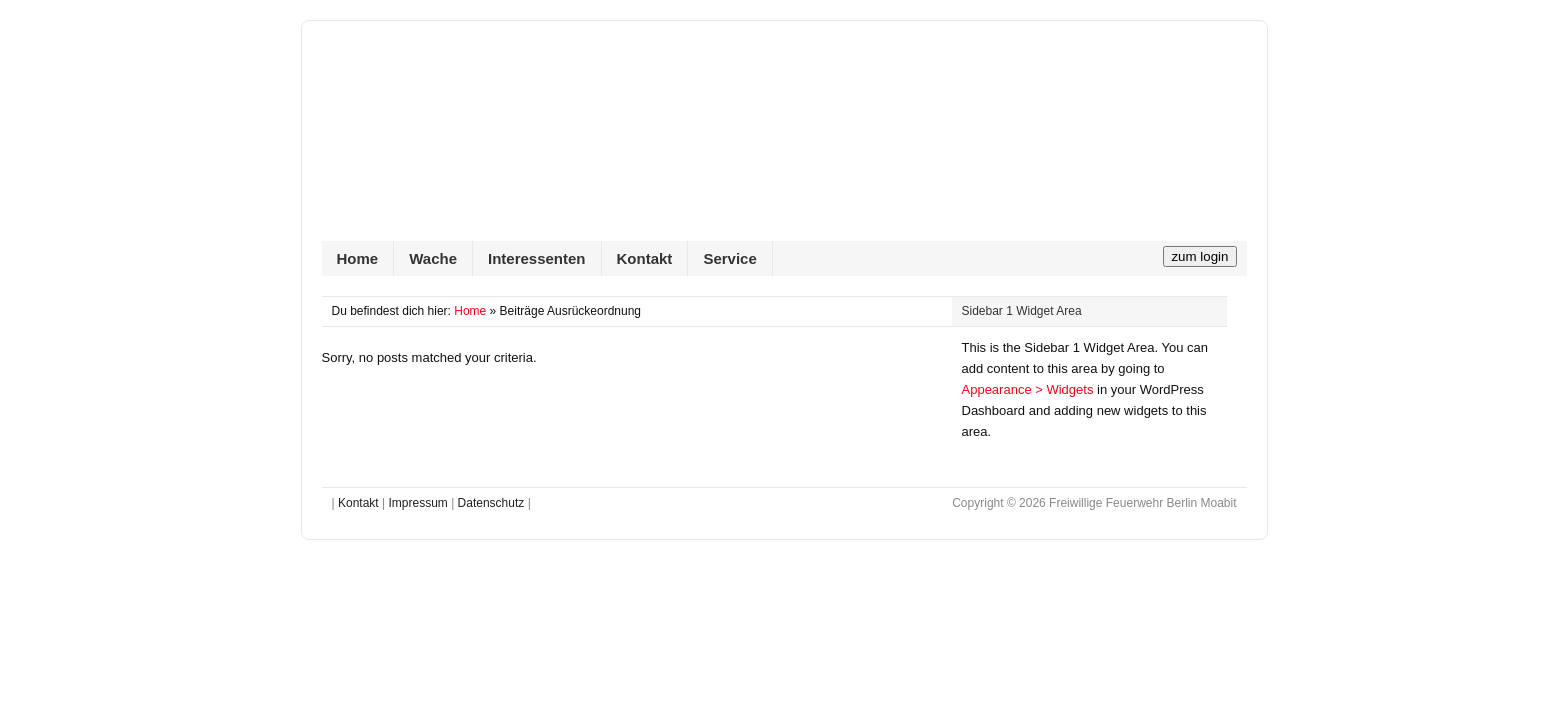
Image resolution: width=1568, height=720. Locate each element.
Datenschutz (491, 503)
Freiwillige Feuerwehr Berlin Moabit (784, 141)
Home (358, 258)
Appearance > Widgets (1028, 389)
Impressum (417, 503)
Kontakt (645, 258)
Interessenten (537, 258)
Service (729, 258)
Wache (433, 258)
